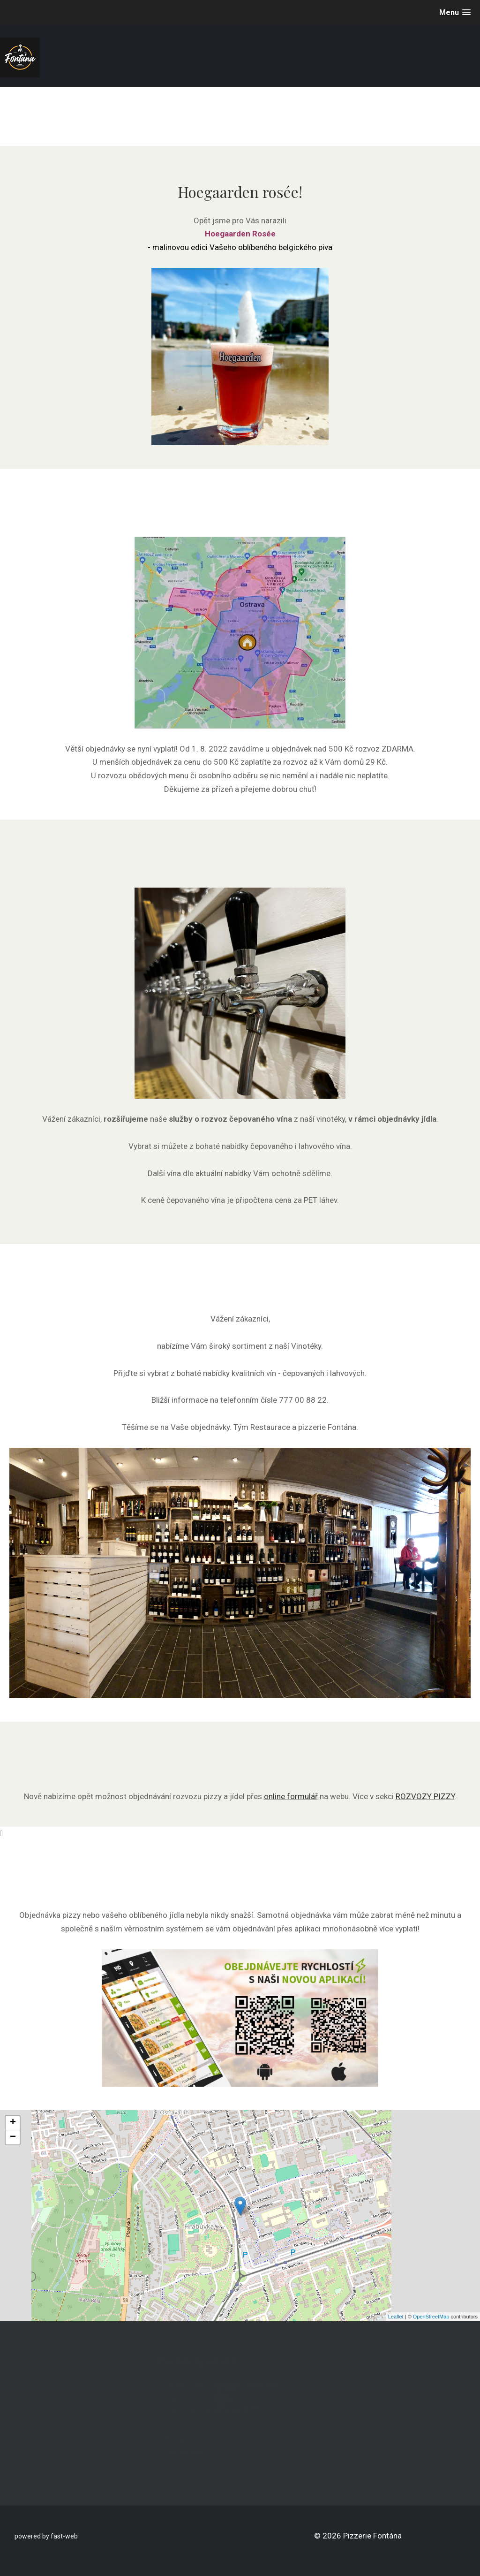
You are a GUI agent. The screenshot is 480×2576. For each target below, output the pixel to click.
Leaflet (396, 2316)
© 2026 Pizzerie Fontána (358, 2535)
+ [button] (13, 2123)
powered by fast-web (46, 2536)
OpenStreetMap (431, 2316)
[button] (455, 12)
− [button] (13, 2137)
